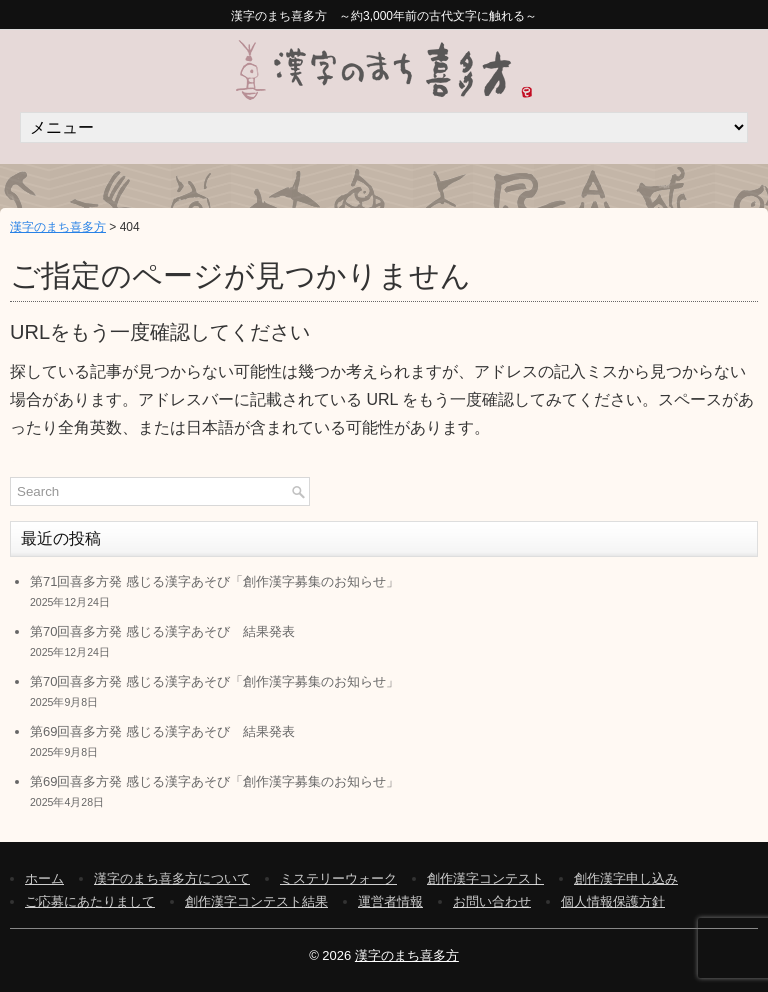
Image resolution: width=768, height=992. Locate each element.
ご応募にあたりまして (90, 901)
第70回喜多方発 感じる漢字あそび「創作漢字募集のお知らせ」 (214, 681)
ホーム (44, 878)
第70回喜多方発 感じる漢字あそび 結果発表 (162, 631)
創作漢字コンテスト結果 (256, 901)
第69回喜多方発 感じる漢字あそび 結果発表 (162, 731)
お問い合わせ (492, 901)
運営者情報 (390, 901)
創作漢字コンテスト (485, 878)
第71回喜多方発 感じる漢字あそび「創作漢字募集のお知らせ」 (214, 581)
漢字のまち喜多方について (172, 878)
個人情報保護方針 (613, 901)
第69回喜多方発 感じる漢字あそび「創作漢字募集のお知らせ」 (214, 781)
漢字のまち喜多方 (58, 227)
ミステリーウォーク (338, 878)
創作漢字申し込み (626, 878)
